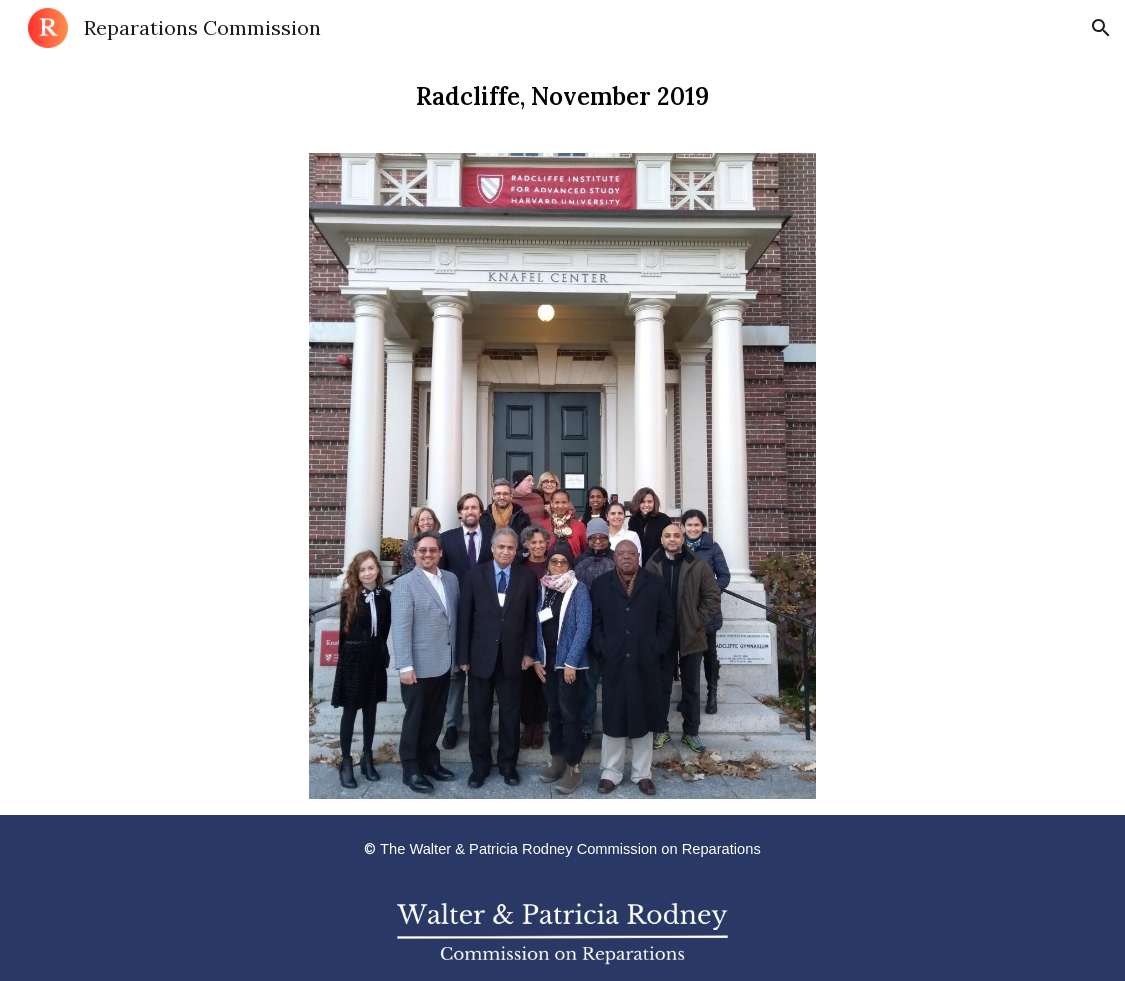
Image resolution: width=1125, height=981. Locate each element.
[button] (1101, 28)
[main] (562, 96)
